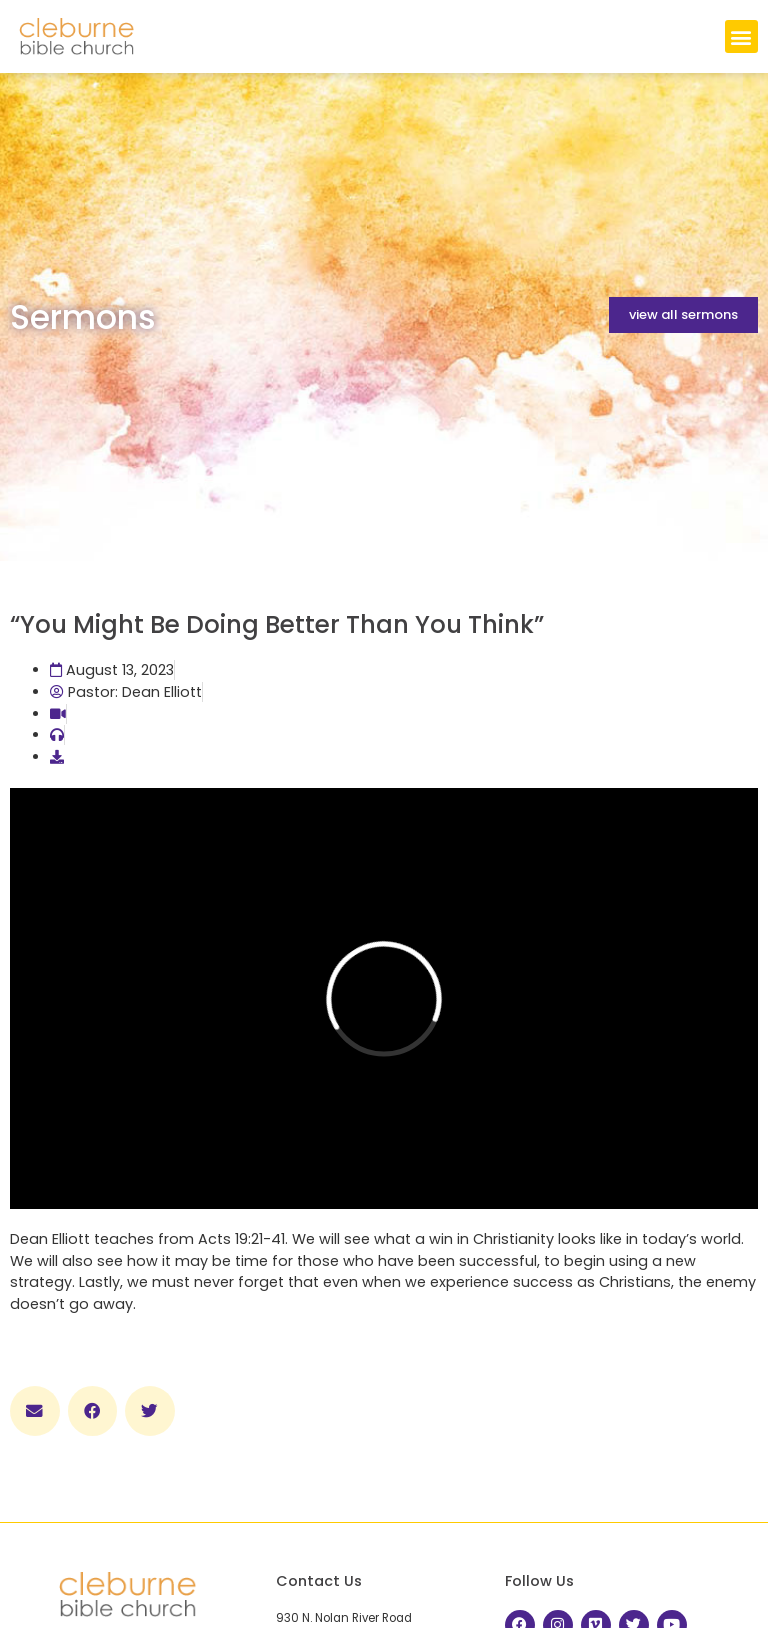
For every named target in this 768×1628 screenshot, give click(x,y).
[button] (741, 36)
